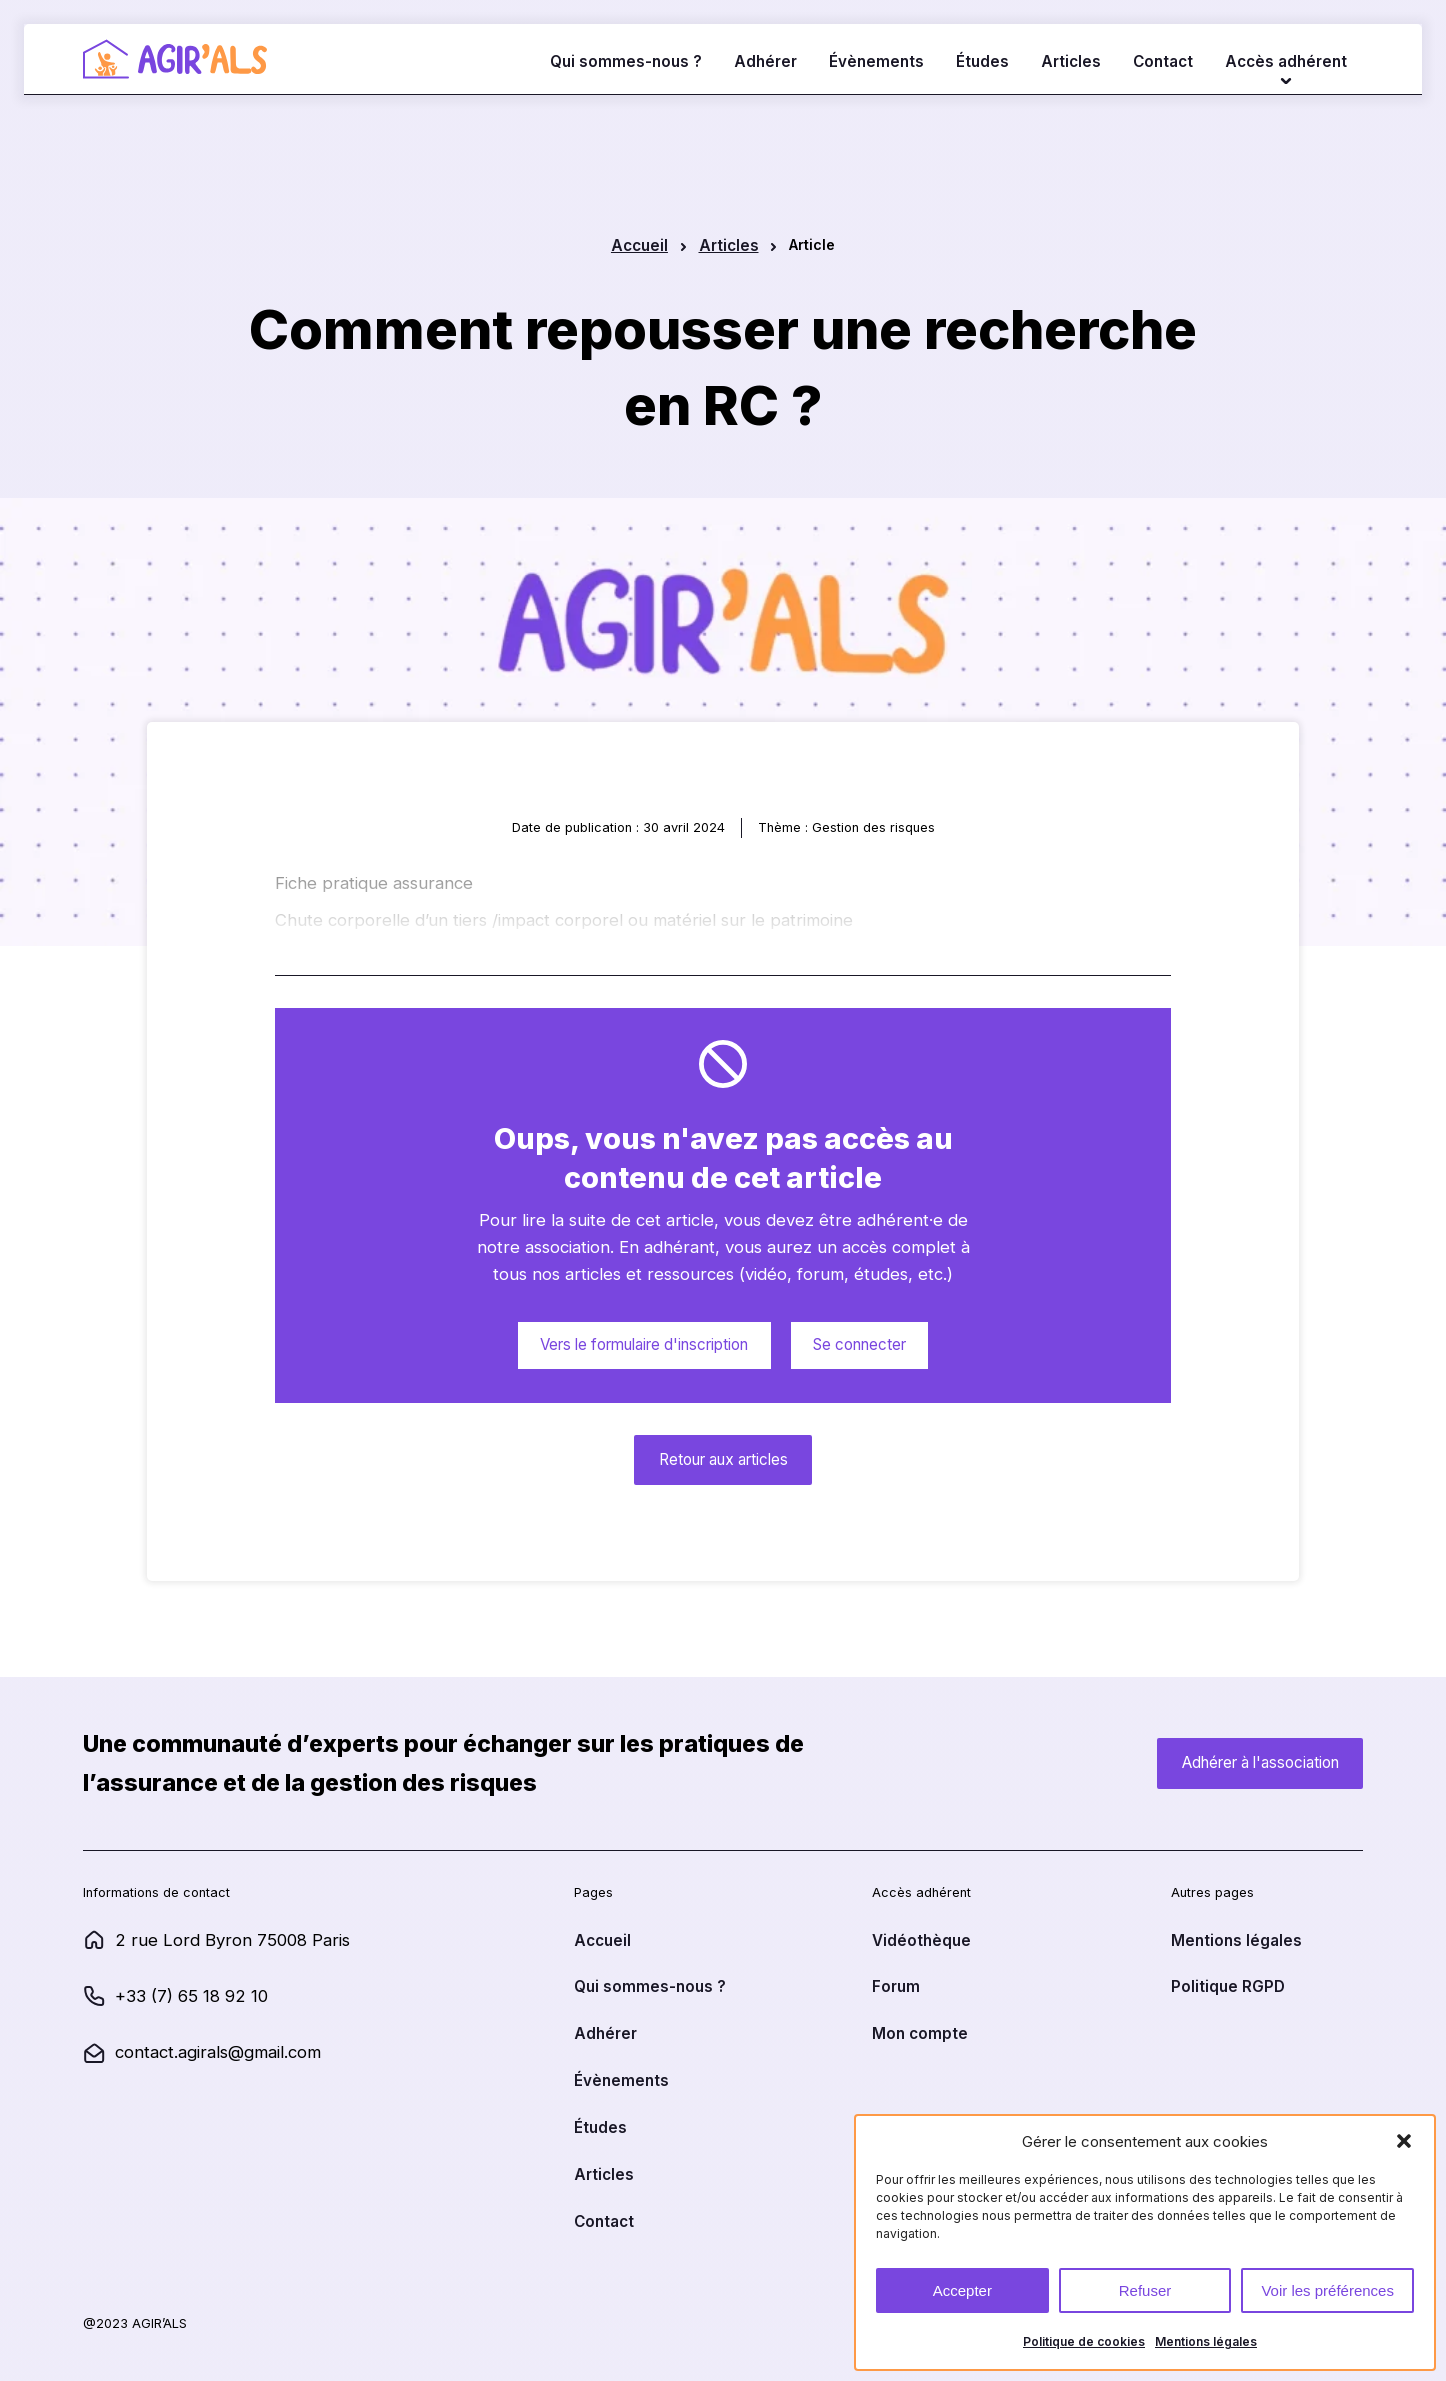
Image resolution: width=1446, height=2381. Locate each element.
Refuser (1145, 2290)
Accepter (962, 2290)
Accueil (639, 245)
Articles (729, 245)
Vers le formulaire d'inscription (644, 1344)
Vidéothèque (921, 1940)
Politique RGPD (1228, 1986)
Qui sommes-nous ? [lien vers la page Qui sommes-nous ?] (626, 61)
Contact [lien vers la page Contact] (1163, 61)
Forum (896, 1986)
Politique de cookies (1084, 2341)
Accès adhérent (1286, 61)
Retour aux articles (723, 1459)
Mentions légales (1206, 2341)
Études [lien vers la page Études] (982, 61)
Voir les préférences (1327, 2290)
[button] (1404, 2141)
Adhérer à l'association (1260, 1762)
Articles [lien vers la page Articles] (1071, 61)
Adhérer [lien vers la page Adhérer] (765, 61)
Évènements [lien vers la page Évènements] (876, 61)
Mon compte (920, 2033)
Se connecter (859, 1344)
